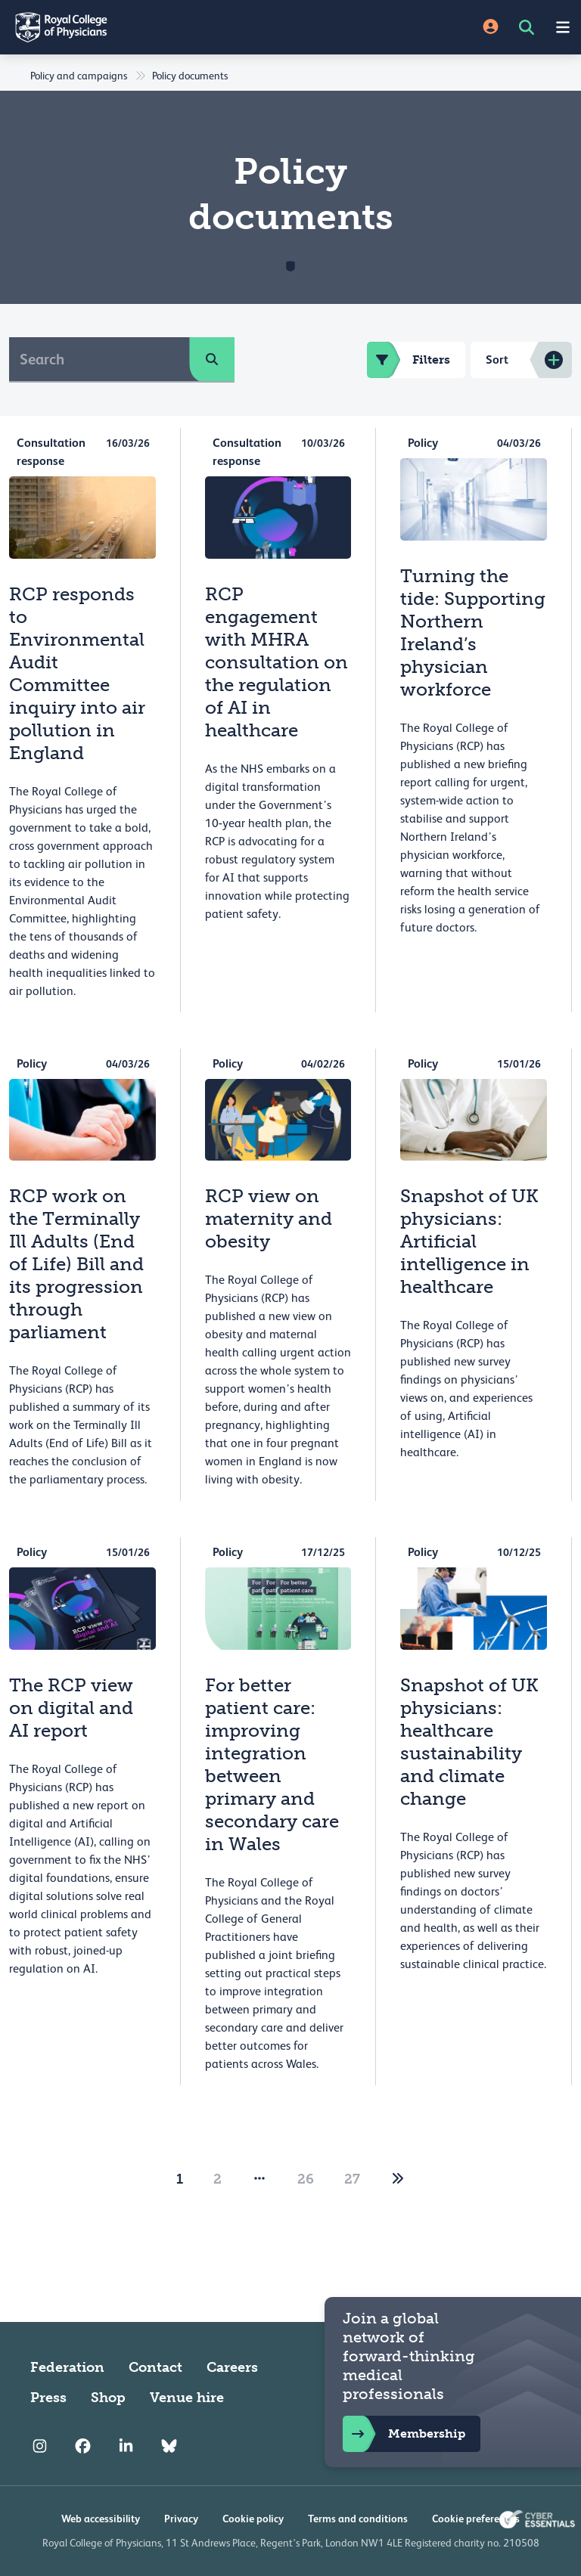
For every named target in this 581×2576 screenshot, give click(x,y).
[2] (397, 2179)
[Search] (99, 359)
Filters (408, 360)
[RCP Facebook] (82, 2446)
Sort (497, 359)
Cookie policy (253, 2518)
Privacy (181, 2518)
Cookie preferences (476, 2518)
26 (305, 2179)
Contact (155, 2367)
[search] (212, 359)
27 (352, 2179)
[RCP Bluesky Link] (169, 2446)
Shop (108, 2397)
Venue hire (187, 2397)
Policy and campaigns (78, 76)
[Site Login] (490, 27)
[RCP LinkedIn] (126, 2446)
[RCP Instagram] (39, 2446)
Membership (404, 2434)
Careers (232, 2367)
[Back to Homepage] (145, 27)
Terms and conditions (358, 2518)
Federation (67, 2367)
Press (48, 2397)
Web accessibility (100, 2518)
